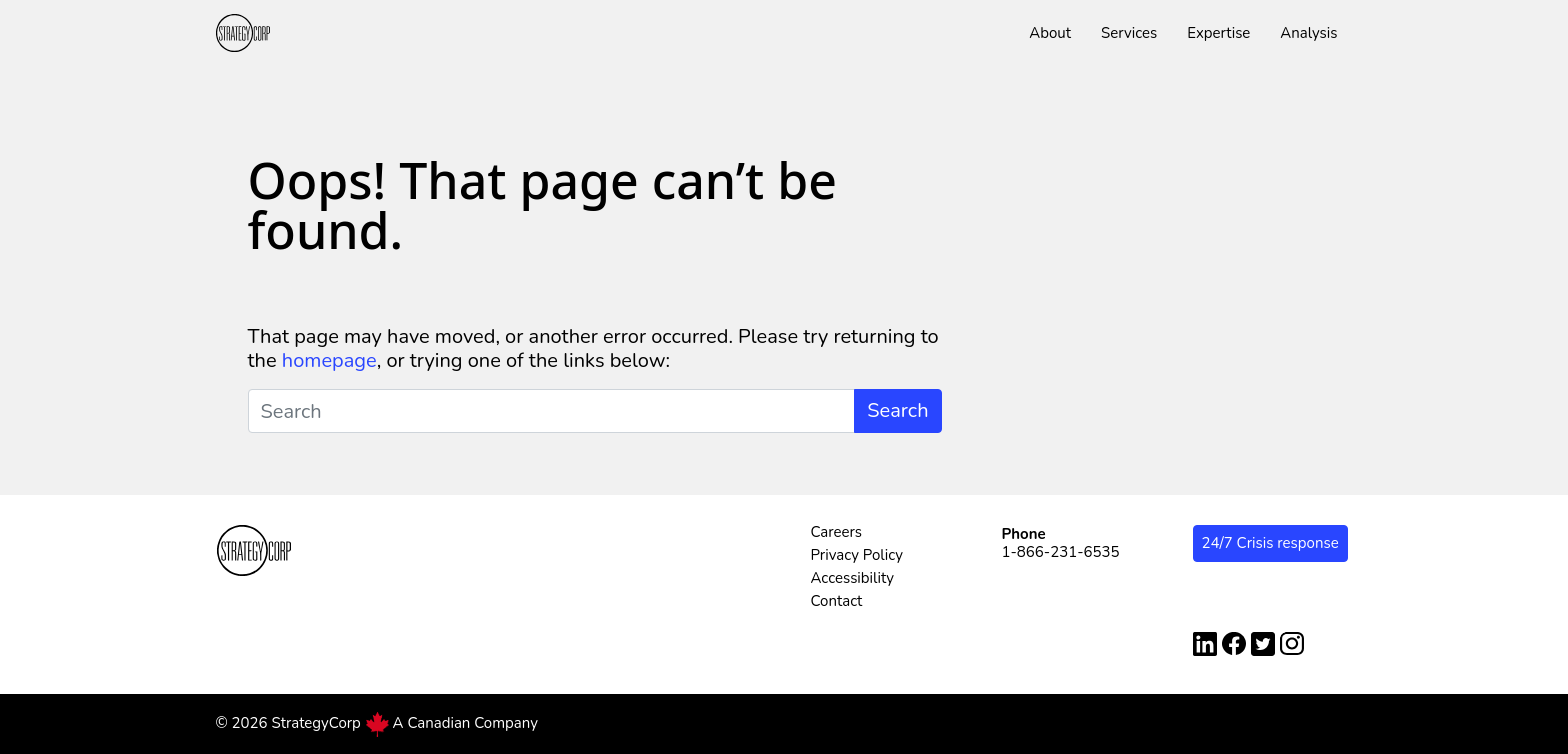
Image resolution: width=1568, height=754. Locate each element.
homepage (329, 360)
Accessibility (853, 578)
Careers (837, 532)
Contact (837, 601)
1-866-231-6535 (1061, 552)
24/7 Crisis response (1270, 543)
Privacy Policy (857, 555)
